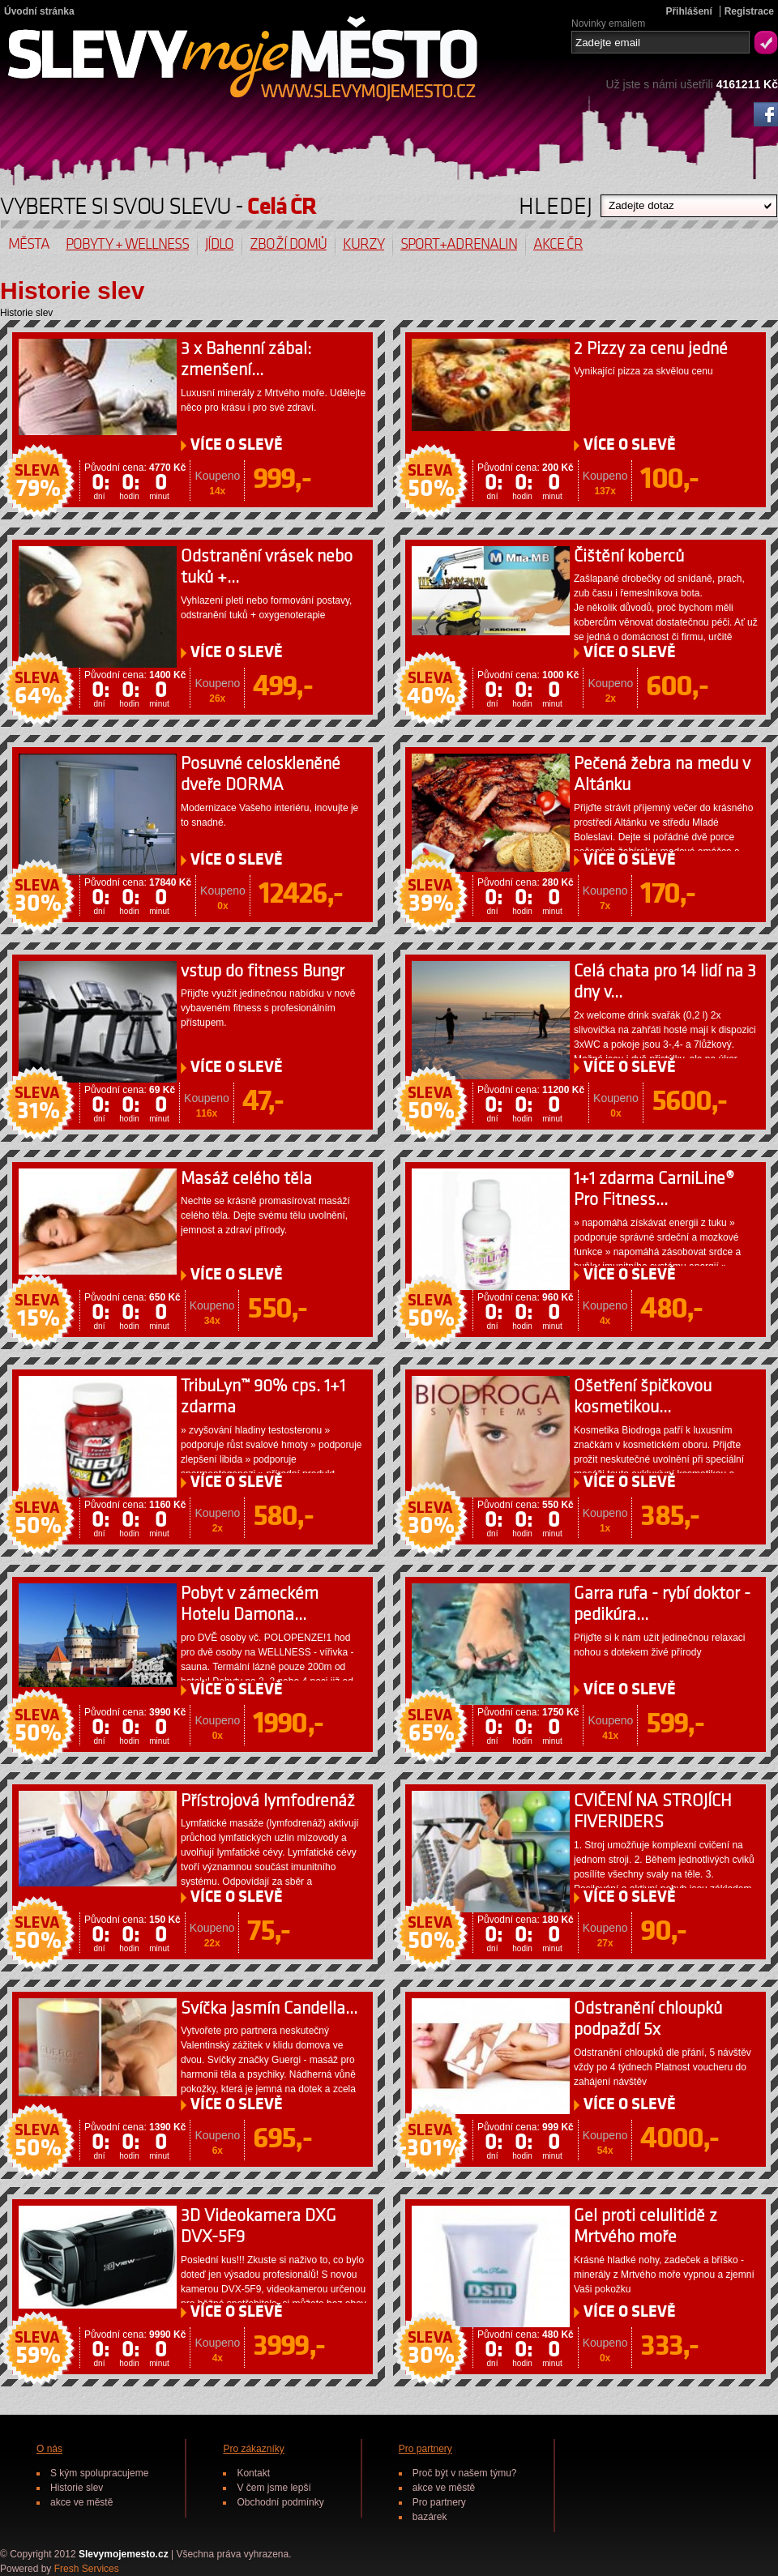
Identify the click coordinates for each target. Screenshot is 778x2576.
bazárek (430, 2517)
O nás (49, 2448)
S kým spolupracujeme (99, 2473)
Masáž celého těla (246, 1178)
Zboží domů (288, 244)
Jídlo (219, 244)
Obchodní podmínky (280, 2502)
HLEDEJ (555, 201)
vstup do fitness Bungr (262, 971)
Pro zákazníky (253, 2448)
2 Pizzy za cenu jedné (651, 349)
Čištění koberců (629, 556)
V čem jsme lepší (273, 2487)
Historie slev (76, 2487)
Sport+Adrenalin (458, 244)
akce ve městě (81, 2502)
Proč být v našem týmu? (465, 2473)
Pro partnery (425, 2448)
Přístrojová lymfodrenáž (268, 1801)
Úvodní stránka (39, 11)
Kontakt (253, 2473)
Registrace (749, 11)
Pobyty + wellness (127, 244)
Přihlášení (688, 11)
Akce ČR (558, 244)
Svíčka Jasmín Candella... (269, 2008)
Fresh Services (86, 2568)
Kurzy (363, 244)
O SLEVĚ (236, 445)
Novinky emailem (608, 22)
